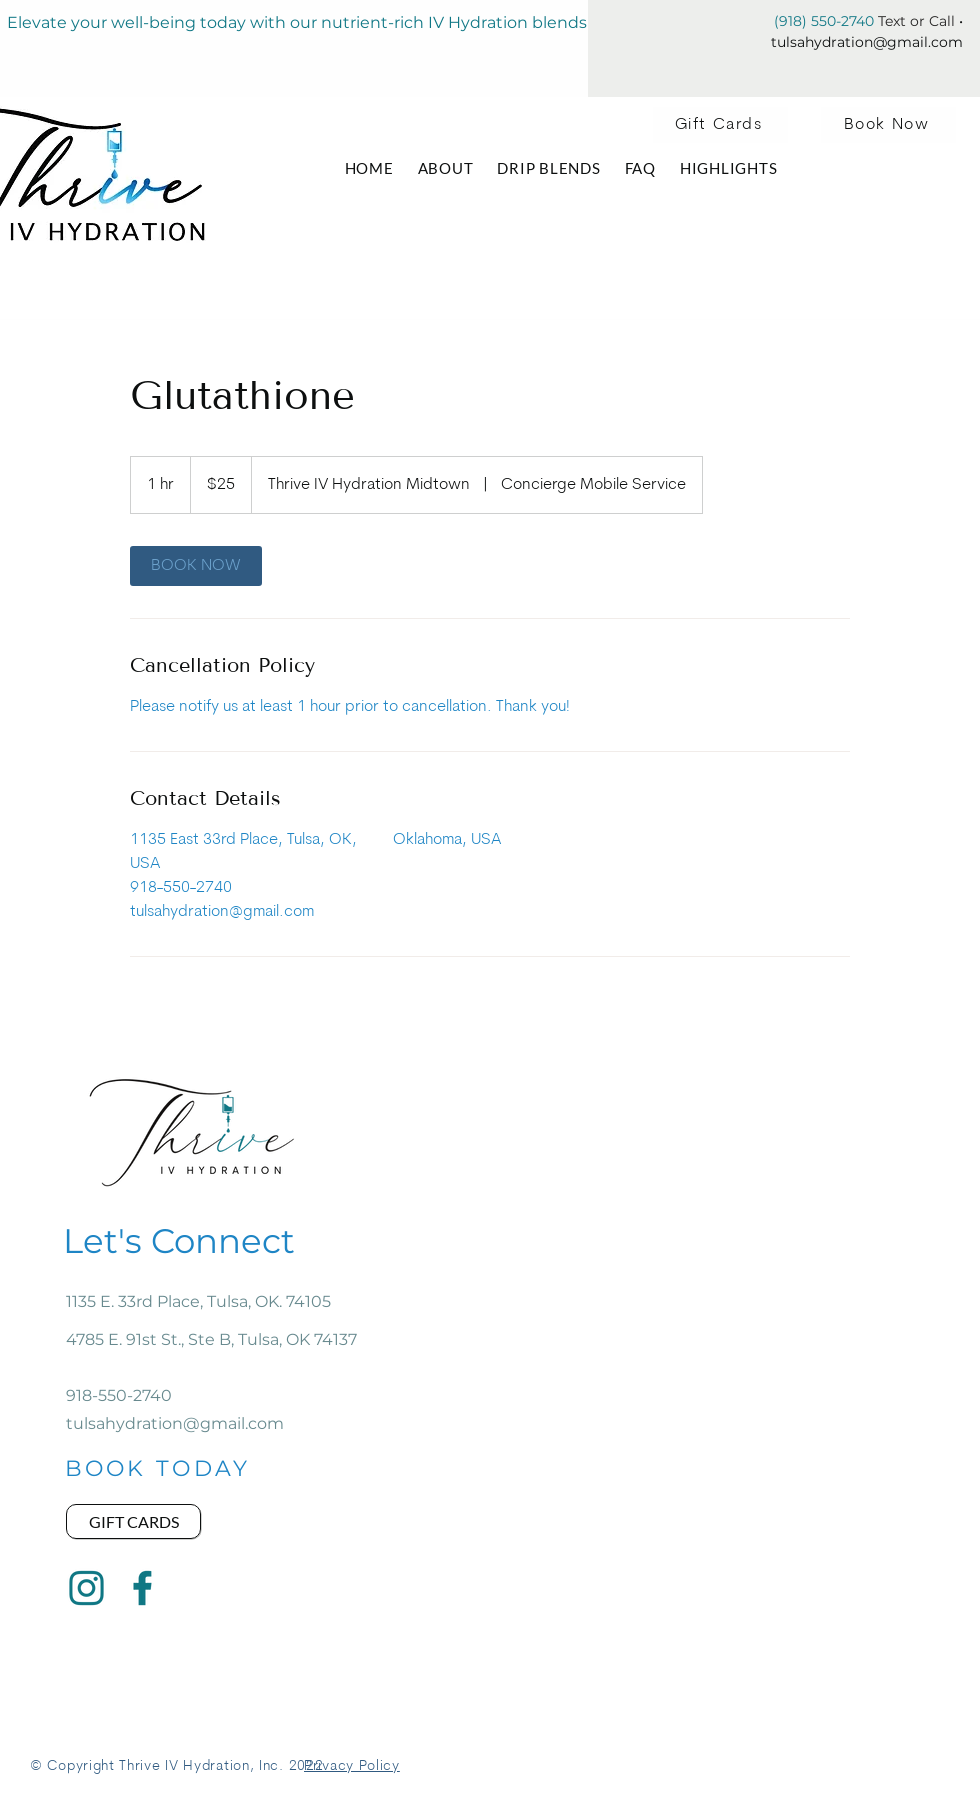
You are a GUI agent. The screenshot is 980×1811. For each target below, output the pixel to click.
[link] (196, 566)
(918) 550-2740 (824, 21)
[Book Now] (888, 125)
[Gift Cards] (720, 125)
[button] (640, 168)
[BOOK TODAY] (157, 1468)
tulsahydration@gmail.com (867, 42)
